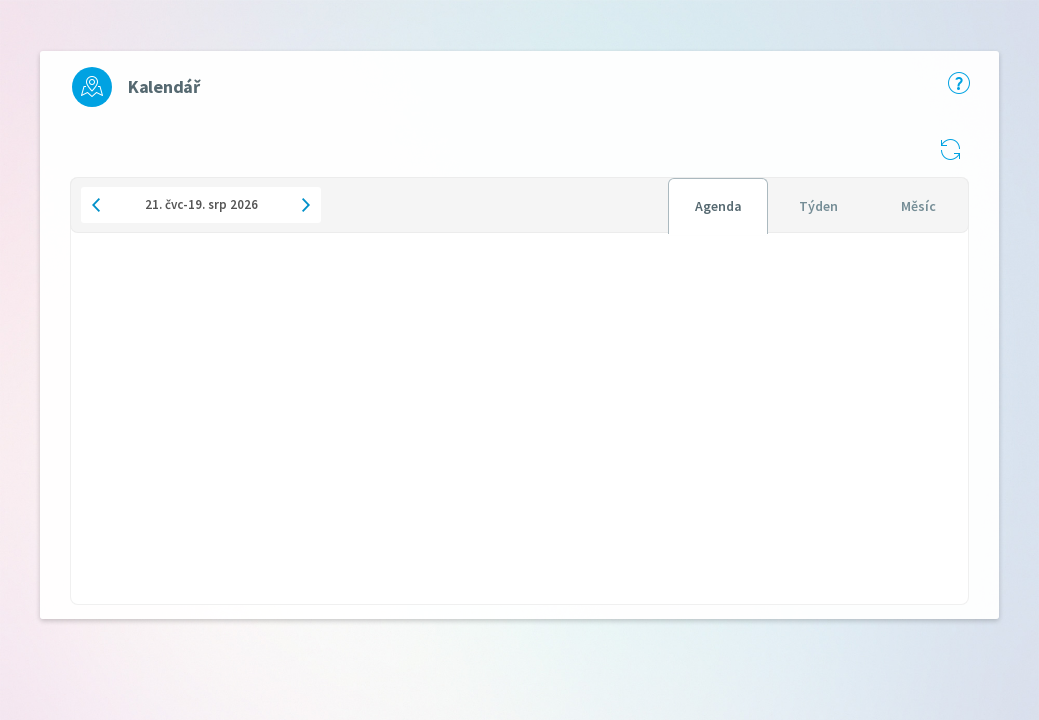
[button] (950, 149)
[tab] (718, 206)
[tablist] (818, 205)
